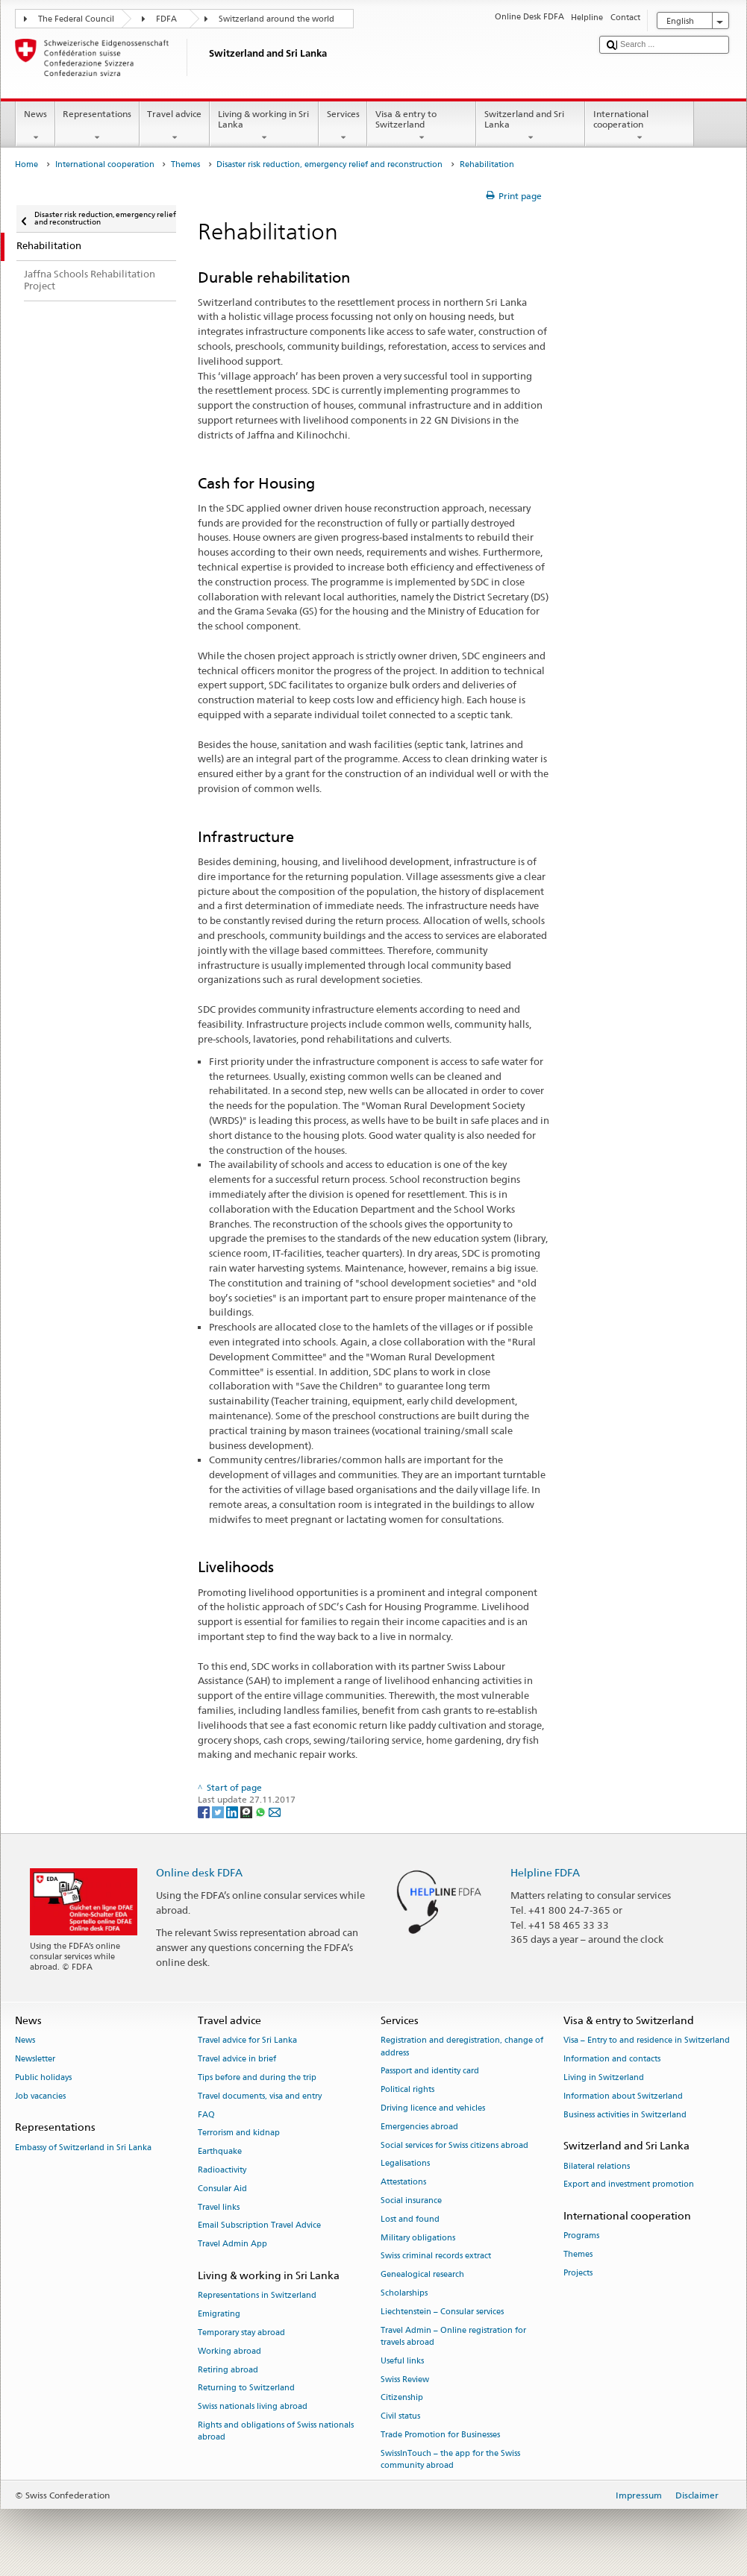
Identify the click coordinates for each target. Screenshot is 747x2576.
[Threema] (247, 1811)
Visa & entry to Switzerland (421, 126)
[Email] (275, 1811)
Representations (97, 126)
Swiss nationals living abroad (252, 2407)
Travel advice (174, 126)
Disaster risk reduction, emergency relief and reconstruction (329, 164)
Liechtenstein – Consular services (442, 2311)
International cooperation (639, 126)
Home (26, 164)
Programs (581, 2236)
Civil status (400, 2417)
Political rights (407, 2090)
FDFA (166, 19)
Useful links (402, 2361)
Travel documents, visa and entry (260, 2096)
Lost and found (410, 2219)
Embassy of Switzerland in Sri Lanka (83, 2147)
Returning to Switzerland (246, 2388)
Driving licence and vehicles (433, 2108)
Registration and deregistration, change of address (462, 2047)
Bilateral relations (596, 2166)
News (35, 126)
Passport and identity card (430, 2071)
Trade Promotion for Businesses (440, 2435)
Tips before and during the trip (257, 2077)
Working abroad (229, 2351)
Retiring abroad (228, 2370)
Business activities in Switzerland (625, 2115)
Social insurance (411, 2200)
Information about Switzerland (623, 2096)
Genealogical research (422, 2275)
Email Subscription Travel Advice (259, 2226)
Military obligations (418, 2238)
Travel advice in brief (237, 2059)
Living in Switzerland (603, 2077)
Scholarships (404, 2293)
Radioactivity (222, 2170)
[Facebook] (205, 1811)
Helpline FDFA (545, 1872)
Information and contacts (611, 2059)
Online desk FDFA (199, 1872)
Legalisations (405, 2164)
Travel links (219, 2207)
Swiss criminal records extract (436, 2256)
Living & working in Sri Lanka (264, 126)
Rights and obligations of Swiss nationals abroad (276, 2431)
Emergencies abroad (419, 2127)
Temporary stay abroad (241, 2332)
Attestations (403, 2182)
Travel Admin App (232, 2244)
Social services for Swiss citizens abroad (454, 2145)
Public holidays (43, 2077)
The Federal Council (76, 19)
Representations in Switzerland (257, 2296)
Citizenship (402, 2398)
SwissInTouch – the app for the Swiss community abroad (450, 2459)
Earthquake (220, 2152)
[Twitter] (219, 1811)
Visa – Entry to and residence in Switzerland (646, 2041)
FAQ (206, 2115)
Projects (578, 2273)
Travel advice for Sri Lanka (247, 2041)
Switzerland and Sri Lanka (530, 126)
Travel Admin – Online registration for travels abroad (453, 2336)
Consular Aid (222, 2188)
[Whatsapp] (261, 1811)
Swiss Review (405, 2379)
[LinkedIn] (233, 1811)
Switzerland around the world (276, 19)
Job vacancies (40, 2096)
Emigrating (219, 2314)
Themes (185, 164)
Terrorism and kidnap (239, 2133)
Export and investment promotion (628, 2185)
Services (342, 126)
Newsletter (35, 2059)
